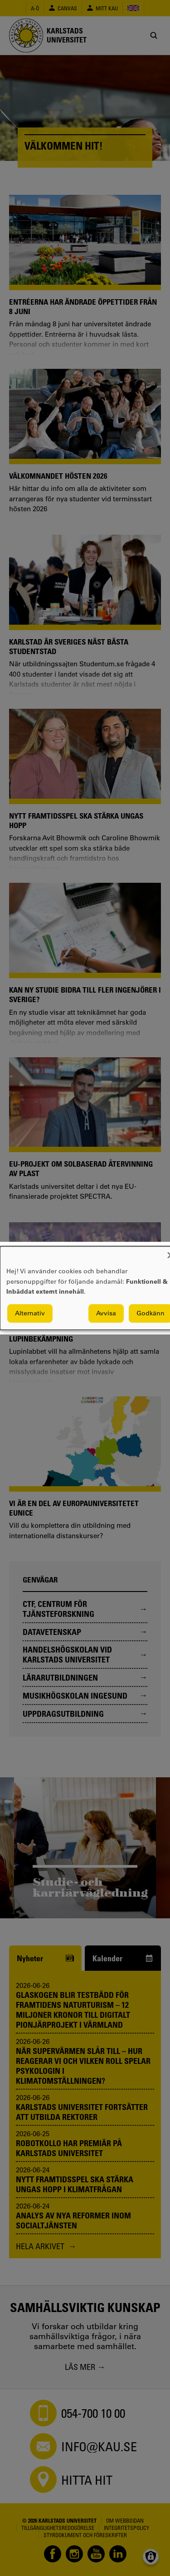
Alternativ (30, 1313)
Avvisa (106, 1313)
